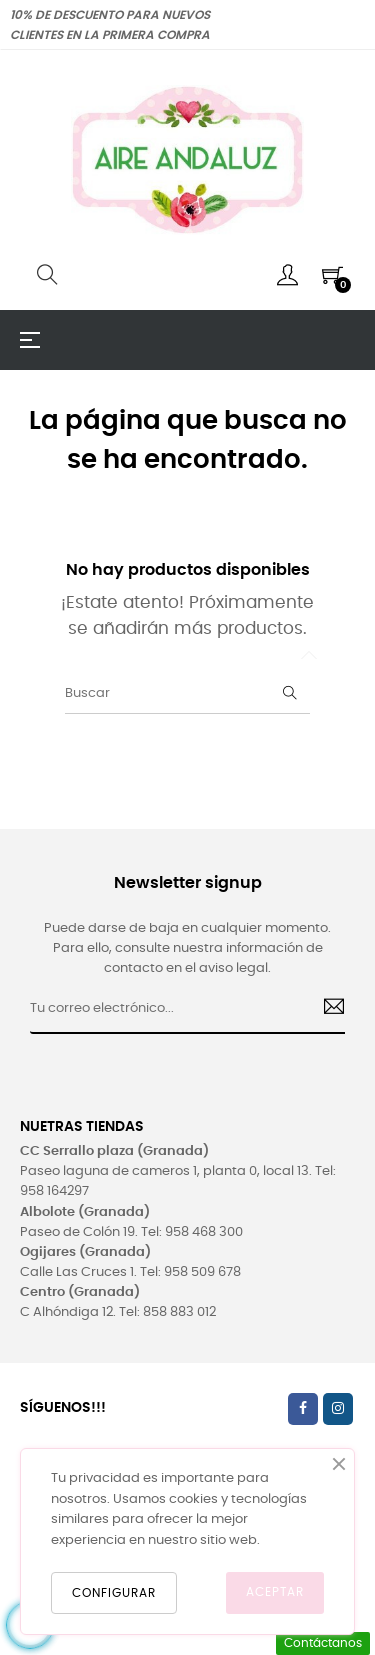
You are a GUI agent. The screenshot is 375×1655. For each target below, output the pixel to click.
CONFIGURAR (114, 1593)
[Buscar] (187, 694)
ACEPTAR (275, 1592)
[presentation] (192, 1073)
